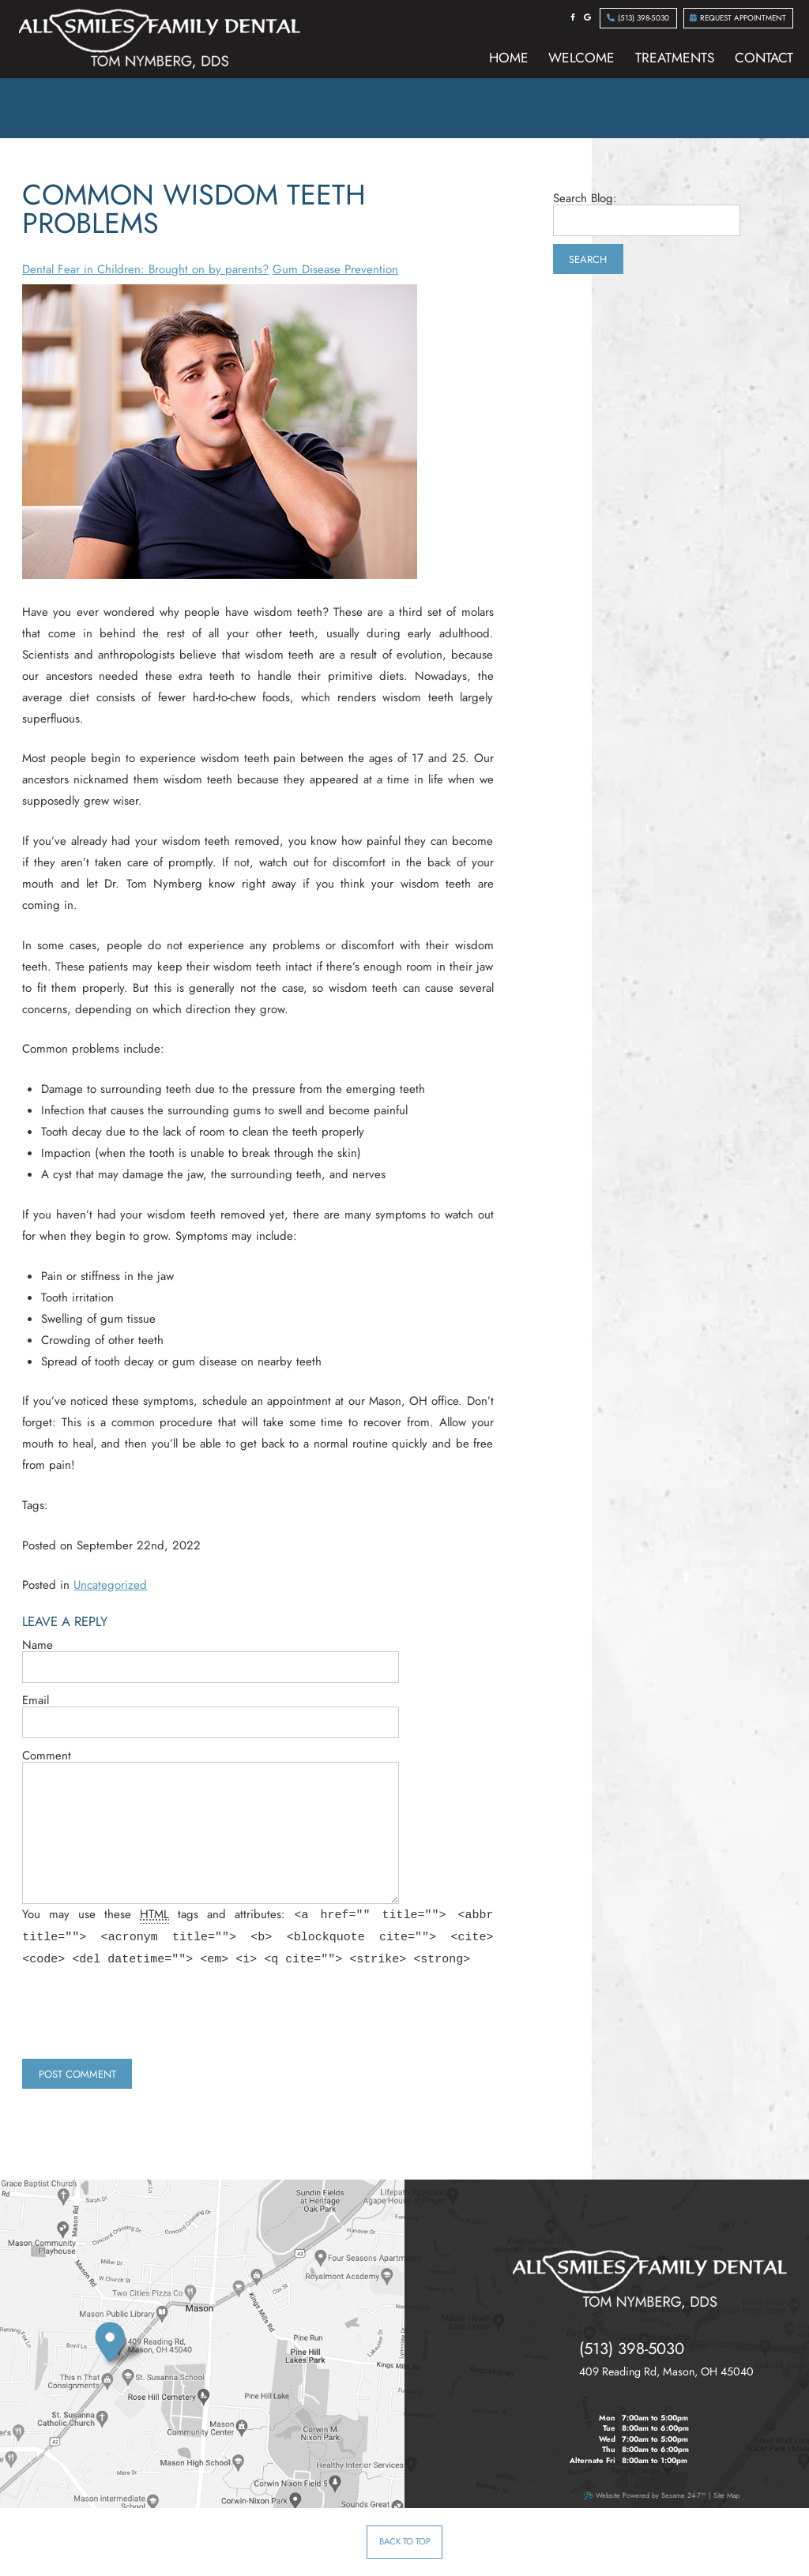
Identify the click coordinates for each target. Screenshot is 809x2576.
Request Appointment (738, 18)
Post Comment (77, 2074)
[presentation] (142, 2020)
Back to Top (405, 2541)
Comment (46, 1756)
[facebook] (573, 17)
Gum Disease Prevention (335, 269)
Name (37, 1645)
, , (666, 2371)
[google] (587, 17)
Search (588, 259)
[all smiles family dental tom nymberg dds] (650, 2279)
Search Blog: (585, 199)
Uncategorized (110, 1585)
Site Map (726, 2495)
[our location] (123, 2347)
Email (35, 1701)
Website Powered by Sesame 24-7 (645, 2495)
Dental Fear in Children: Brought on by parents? (145, 269)
